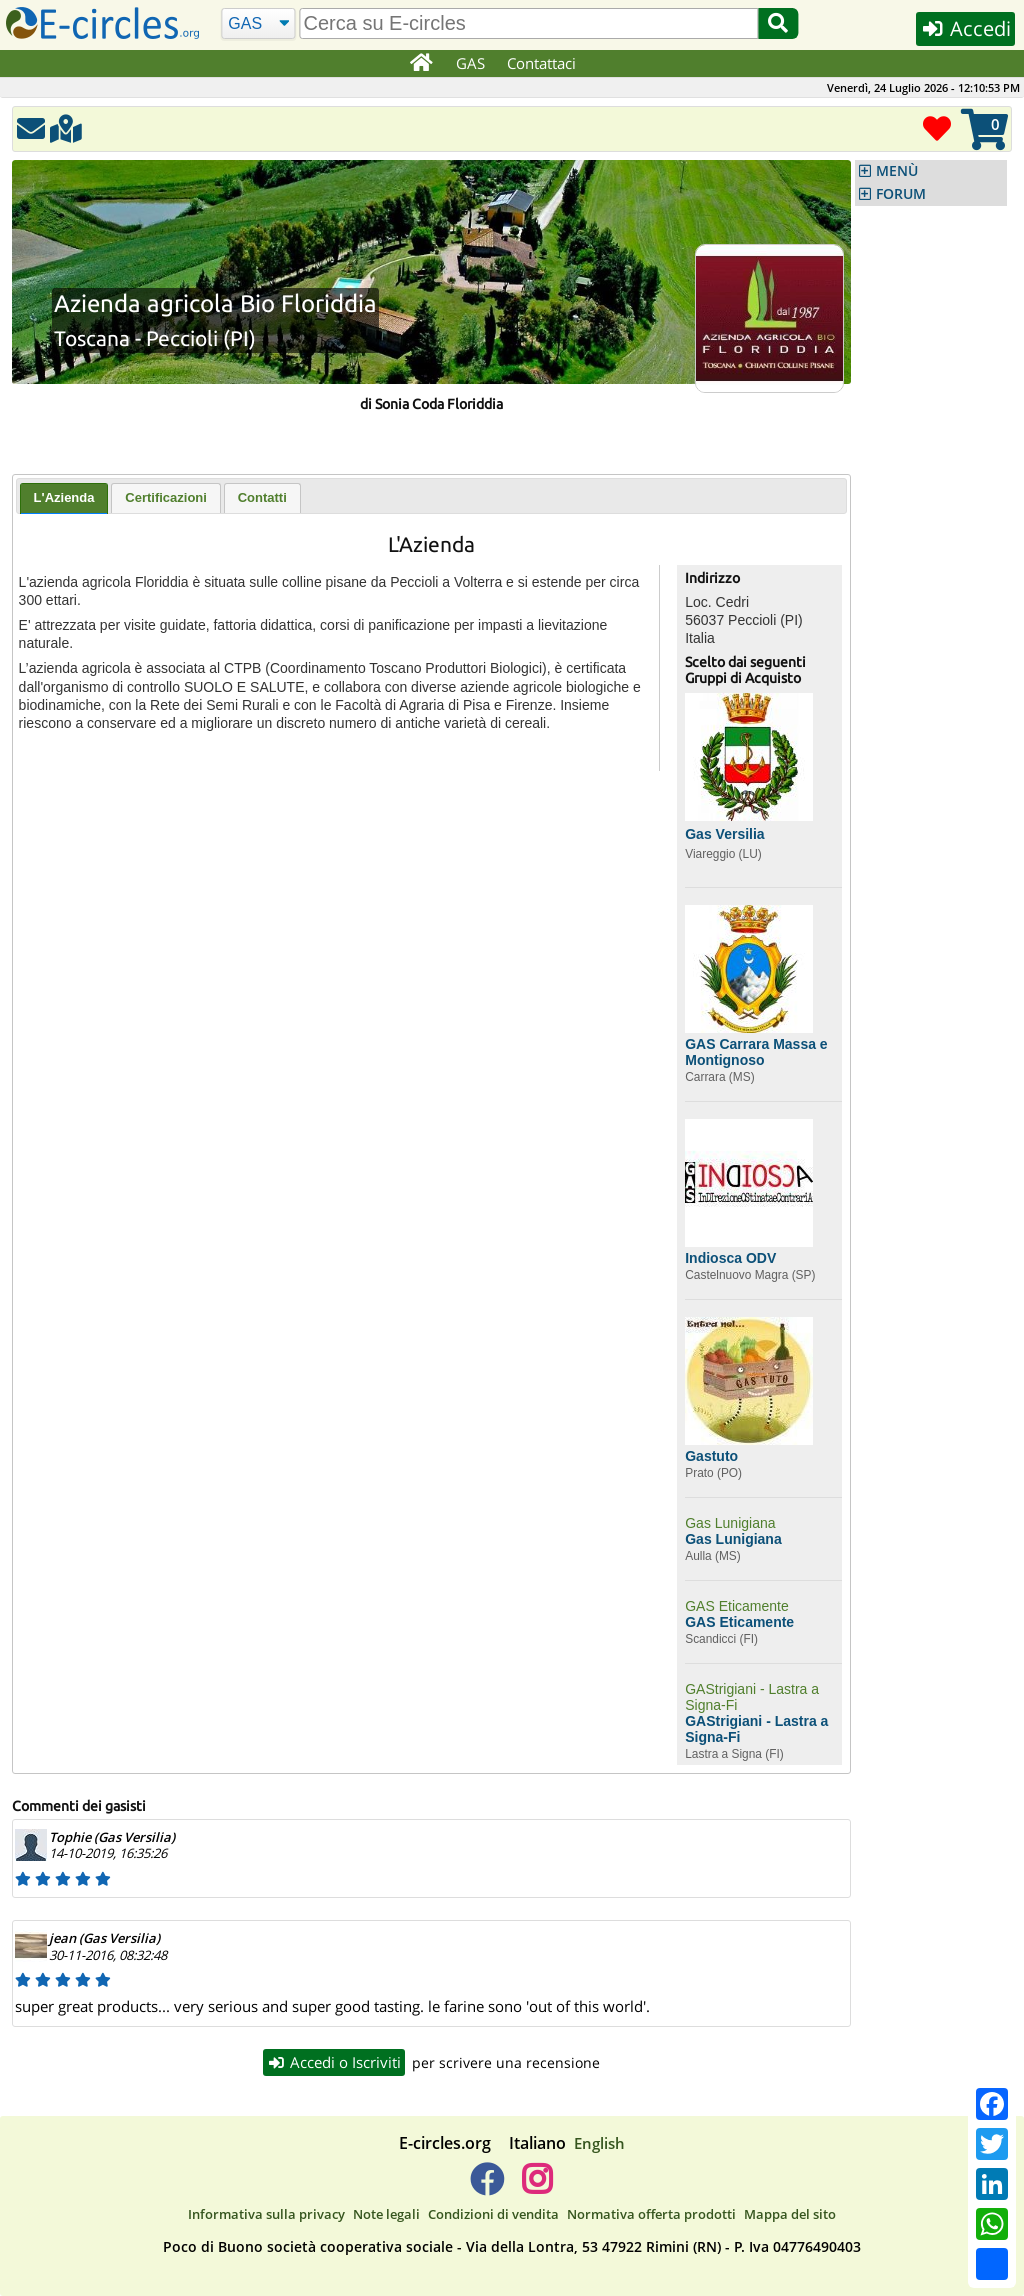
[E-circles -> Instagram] (536, 2187)
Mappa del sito (790, 2214)
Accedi (965, 28)
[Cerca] (258, 24)
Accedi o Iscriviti (334, 2062)
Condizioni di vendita (493, 2214)
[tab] (64, 499)
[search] (529, 23)
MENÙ (897, 171)
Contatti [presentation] (262, 497)
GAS (470, 63)
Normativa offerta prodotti (651, 2214)
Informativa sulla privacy (266, 2214)
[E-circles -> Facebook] (486, 2187)
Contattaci (541, 63)
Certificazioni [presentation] (166, 497)
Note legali (386, 2214)
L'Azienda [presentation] (64, 497)
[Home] (420, 64)
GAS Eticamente (737, 1606)
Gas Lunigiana (730, 1523)
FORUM (901, 194)
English (599, 2143)
